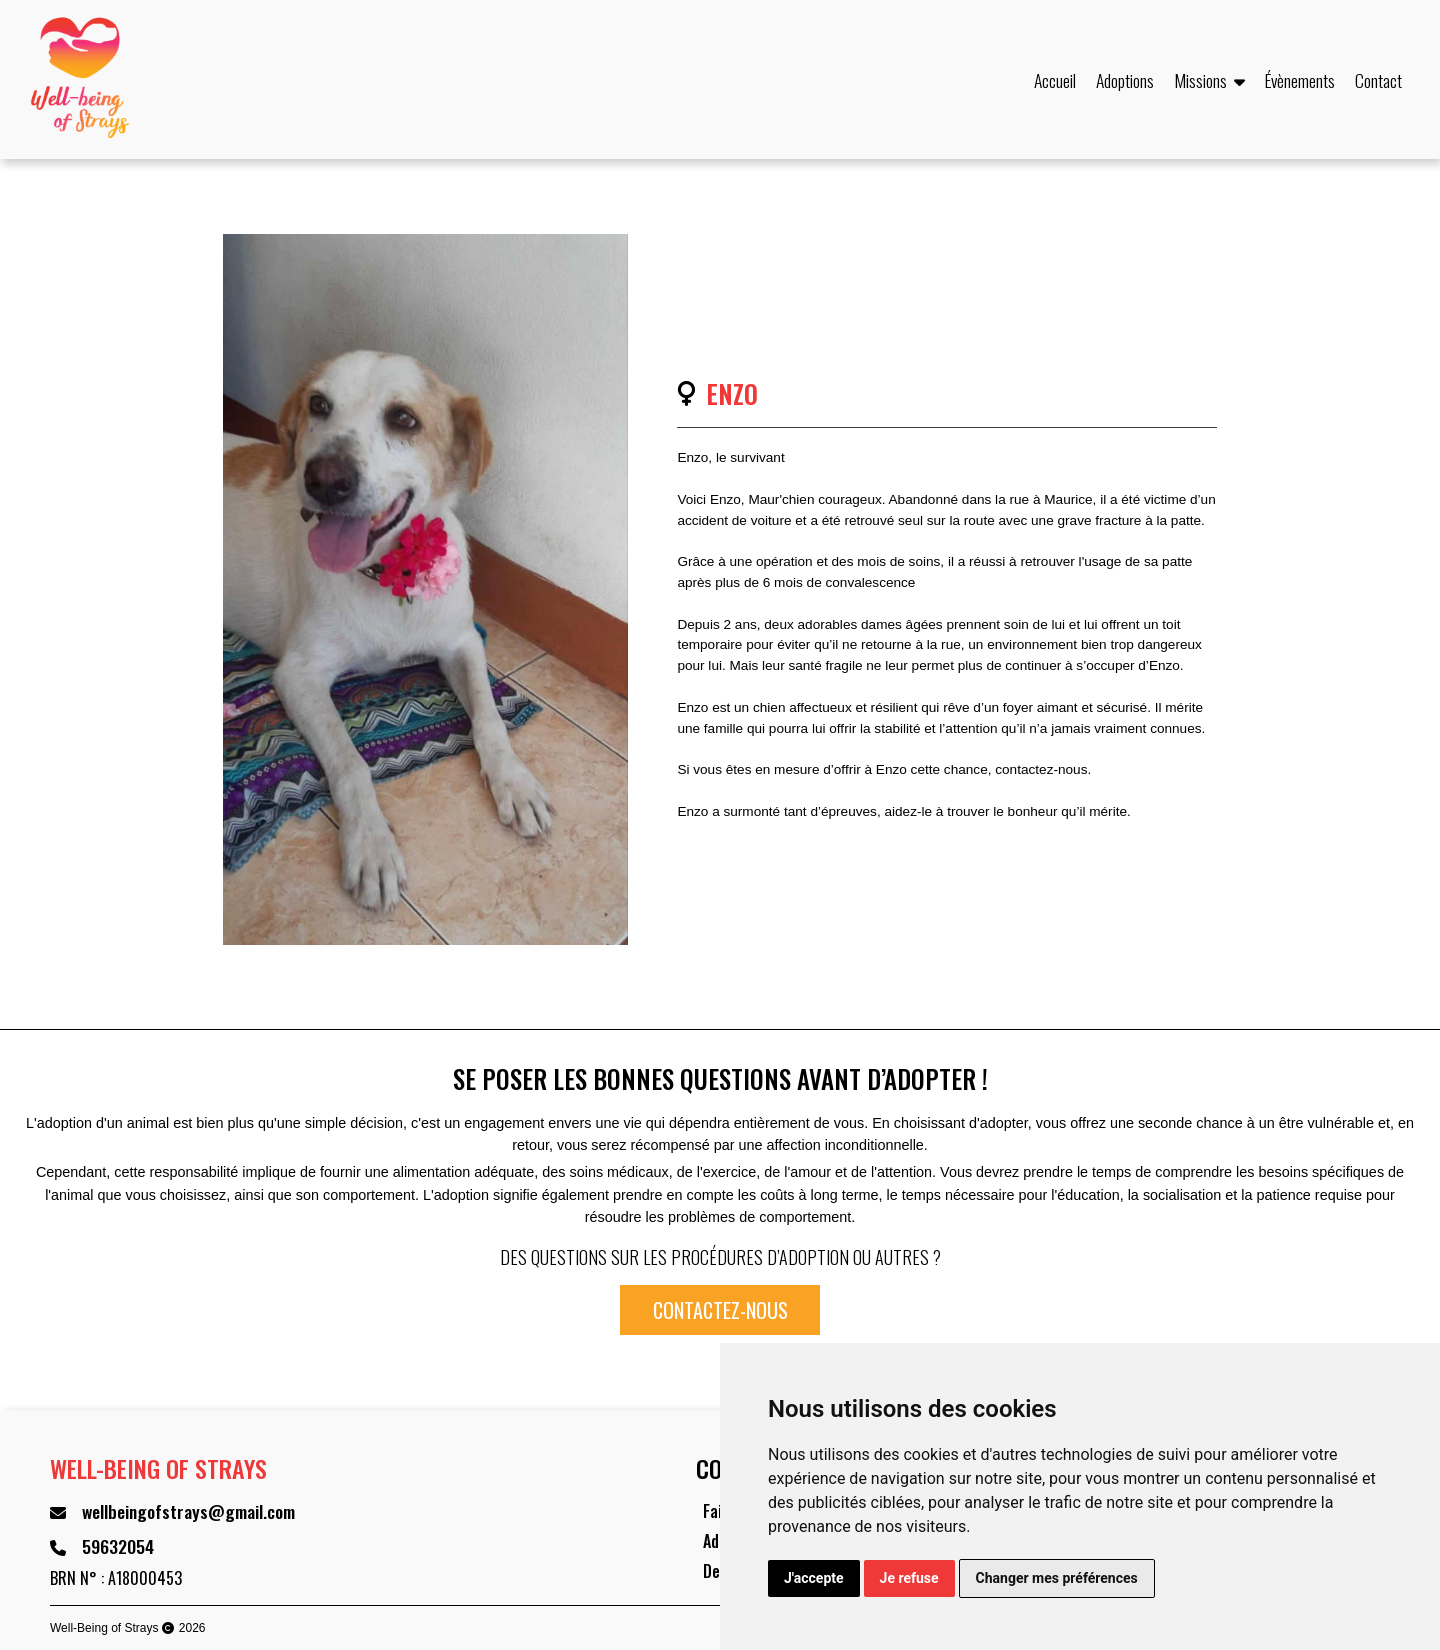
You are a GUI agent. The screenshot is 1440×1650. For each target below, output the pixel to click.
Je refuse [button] (909, 1578)
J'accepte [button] (814, 1578)
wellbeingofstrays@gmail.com (188, 1511)
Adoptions (1125, 80)
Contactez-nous (720, 1310)
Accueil (1055, 80)
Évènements (1300, 80)
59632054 (118, 1546)
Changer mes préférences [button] (1057, 1578)
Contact (1378, 80)
